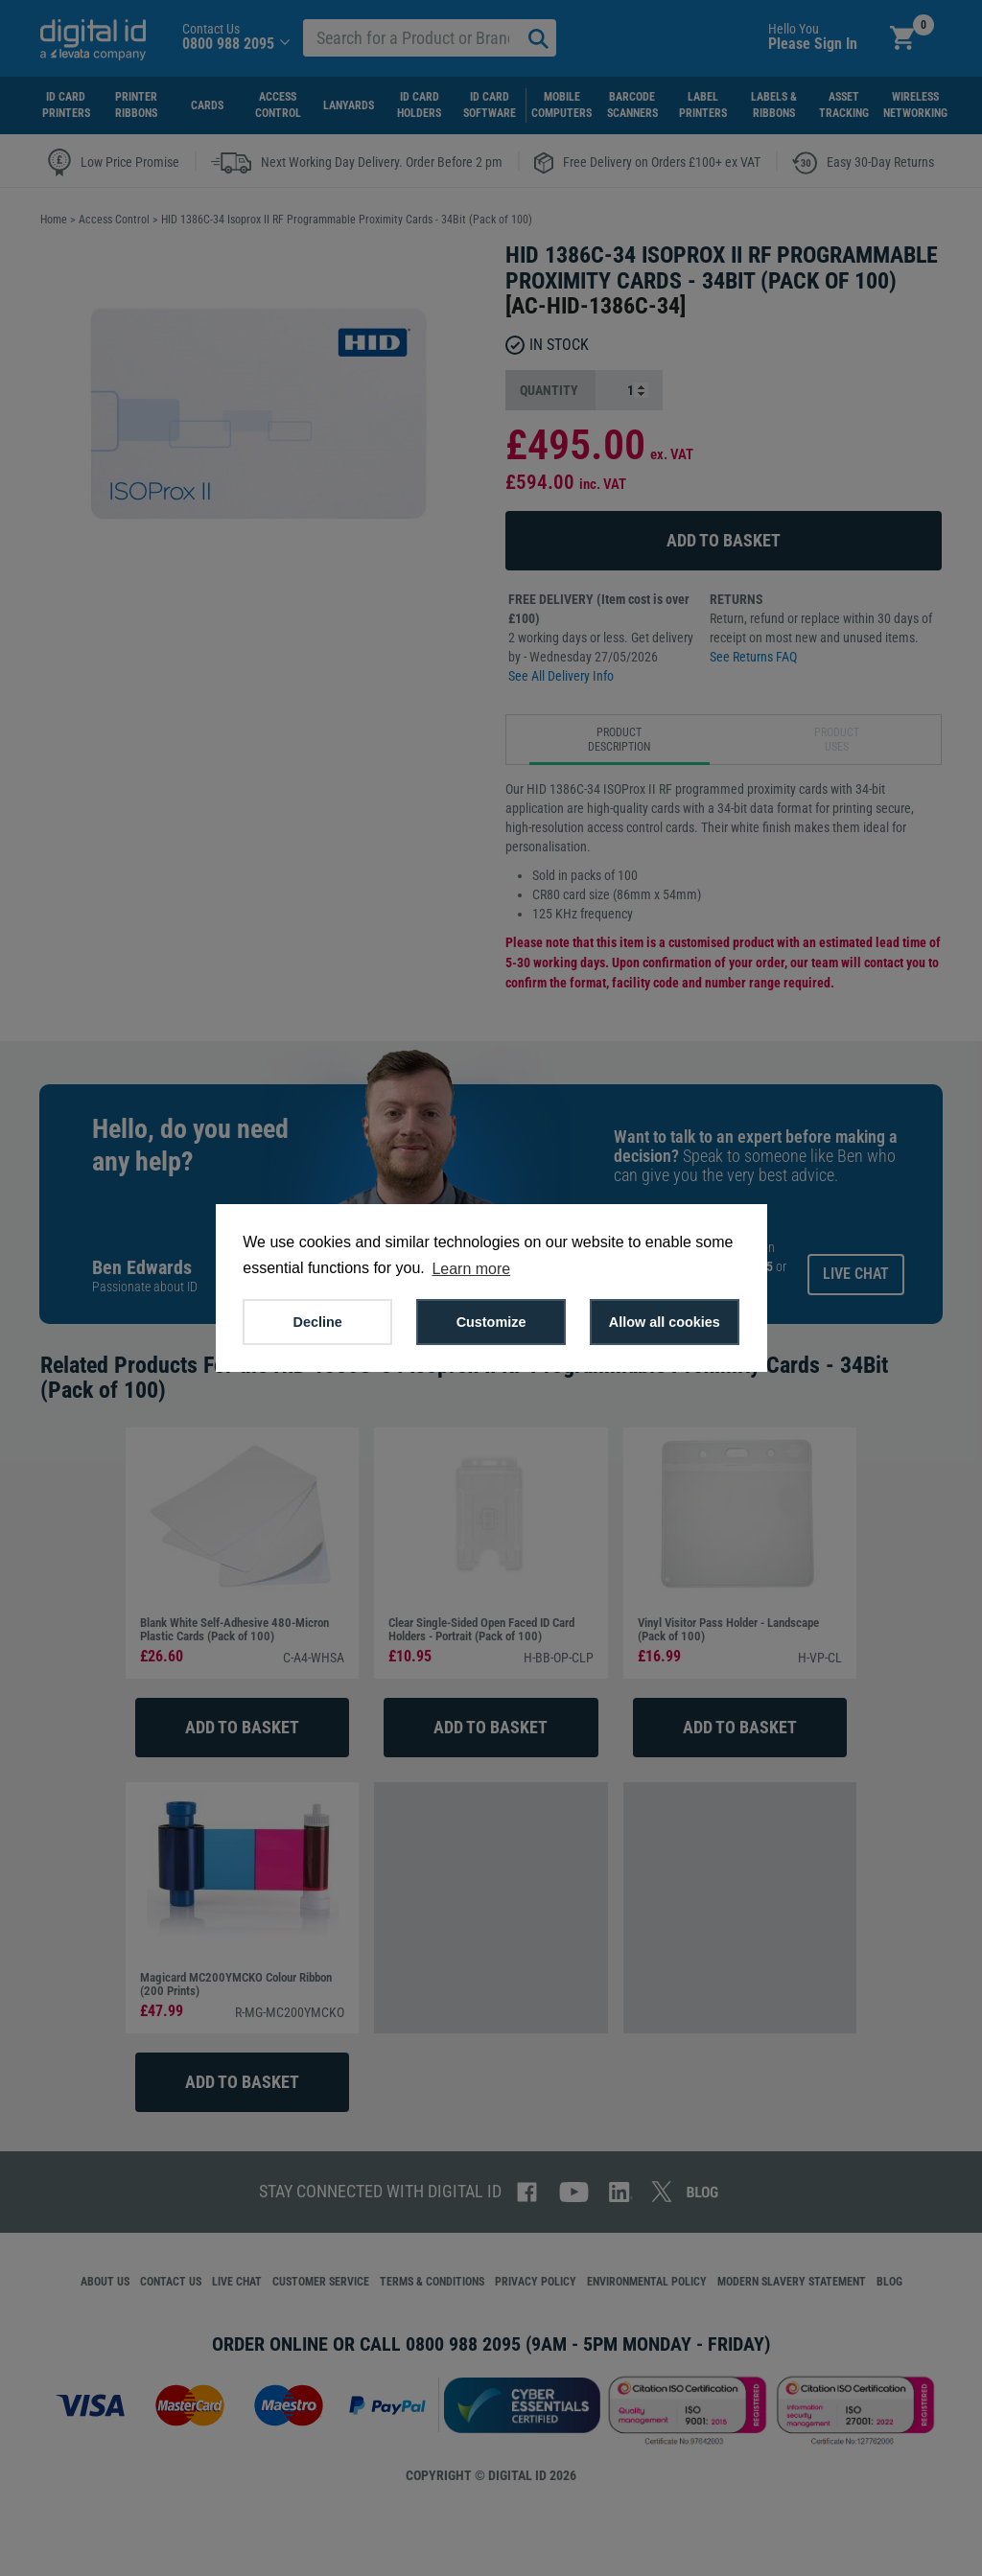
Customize (491, 1322)
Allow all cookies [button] (664, 1322)
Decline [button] (317, 1322)
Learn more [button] (471, 1269)
